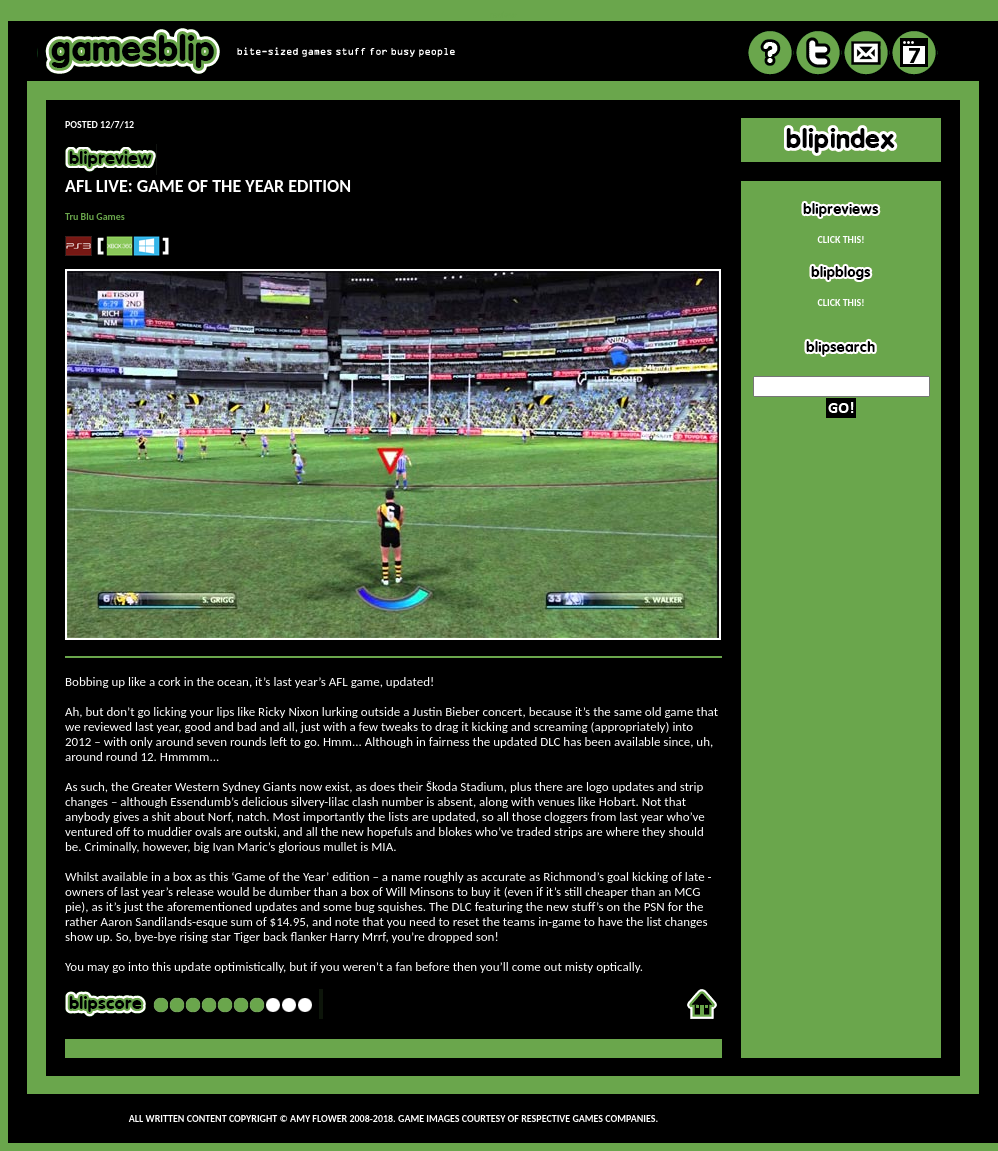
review (502, 14)
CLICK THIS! (840, 239)
